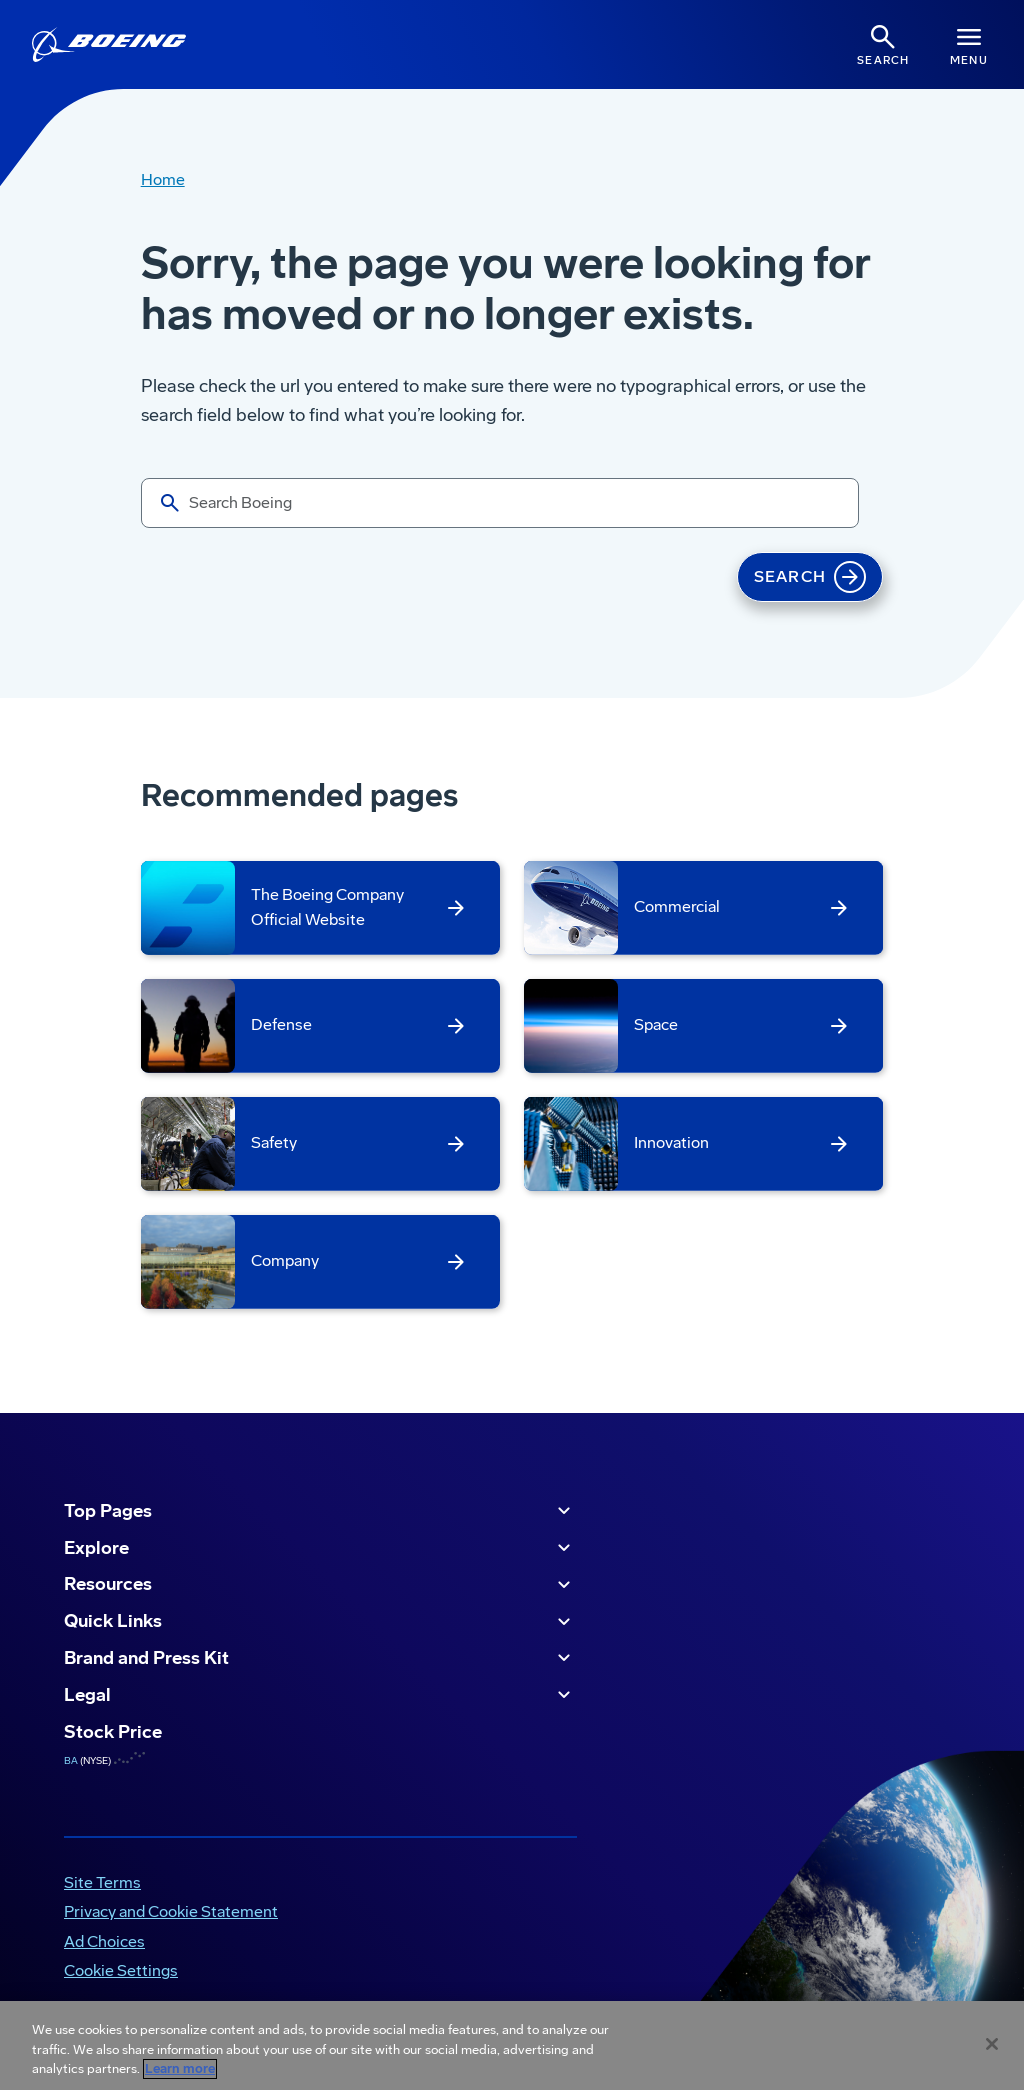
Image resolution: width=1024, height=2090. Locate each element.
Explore (320, 1548)
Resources (320, 1585)
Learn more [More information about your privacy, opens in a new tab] (180, 2069)
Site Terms (102, 1882)
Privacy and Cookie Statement (171, 1911)
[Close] (992, 2044)
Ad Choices (104, 1941)
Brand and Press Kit (320, 1658)
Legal (320, 1695)
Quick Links (320, 1622)
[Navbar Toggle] (969, 44)
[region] (512, 2045)
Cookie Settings (121, 1970)
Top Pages (320, 1511)
